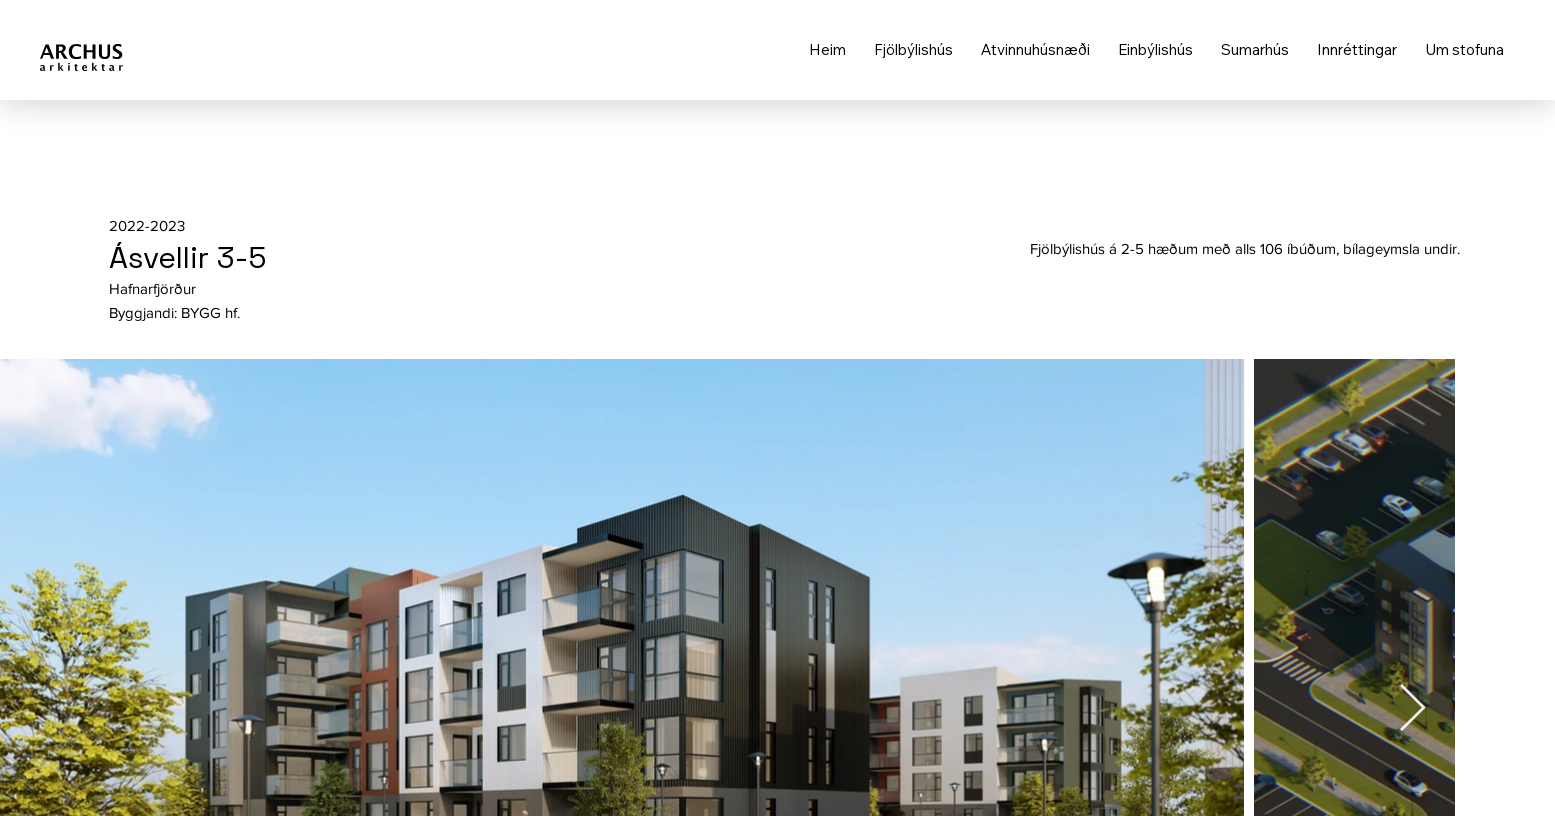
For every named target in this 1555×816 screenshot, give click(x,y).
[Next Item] (1412, 709)
